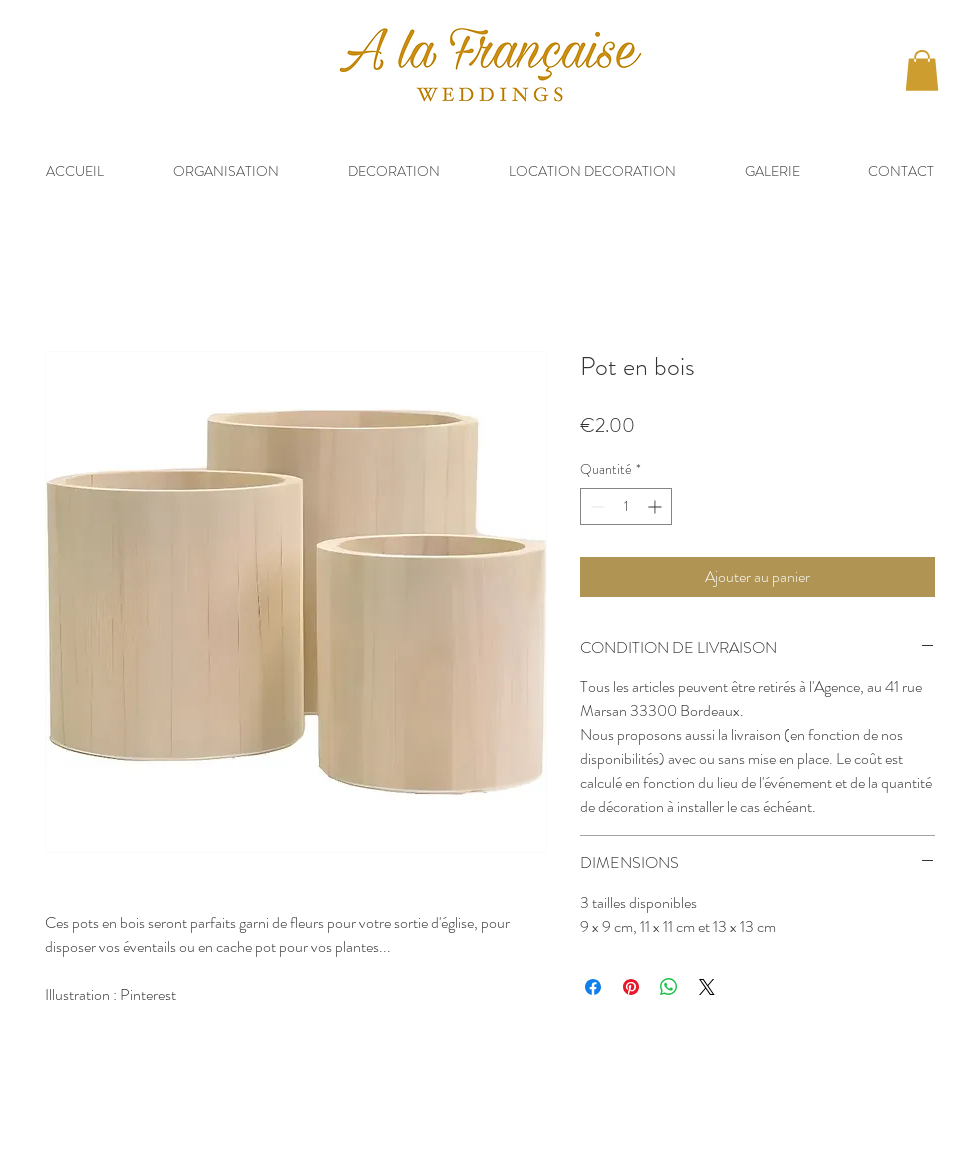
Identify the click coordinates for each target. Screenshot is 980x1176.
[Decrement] (595, 506)
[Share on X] (707, 987)
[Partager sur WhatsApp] (669, 987)
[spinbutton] (626, 506)
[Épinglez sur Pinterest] (631, 987)
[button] (922, 70)
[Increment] (656, 506)
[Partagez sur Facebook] (593, 987)
